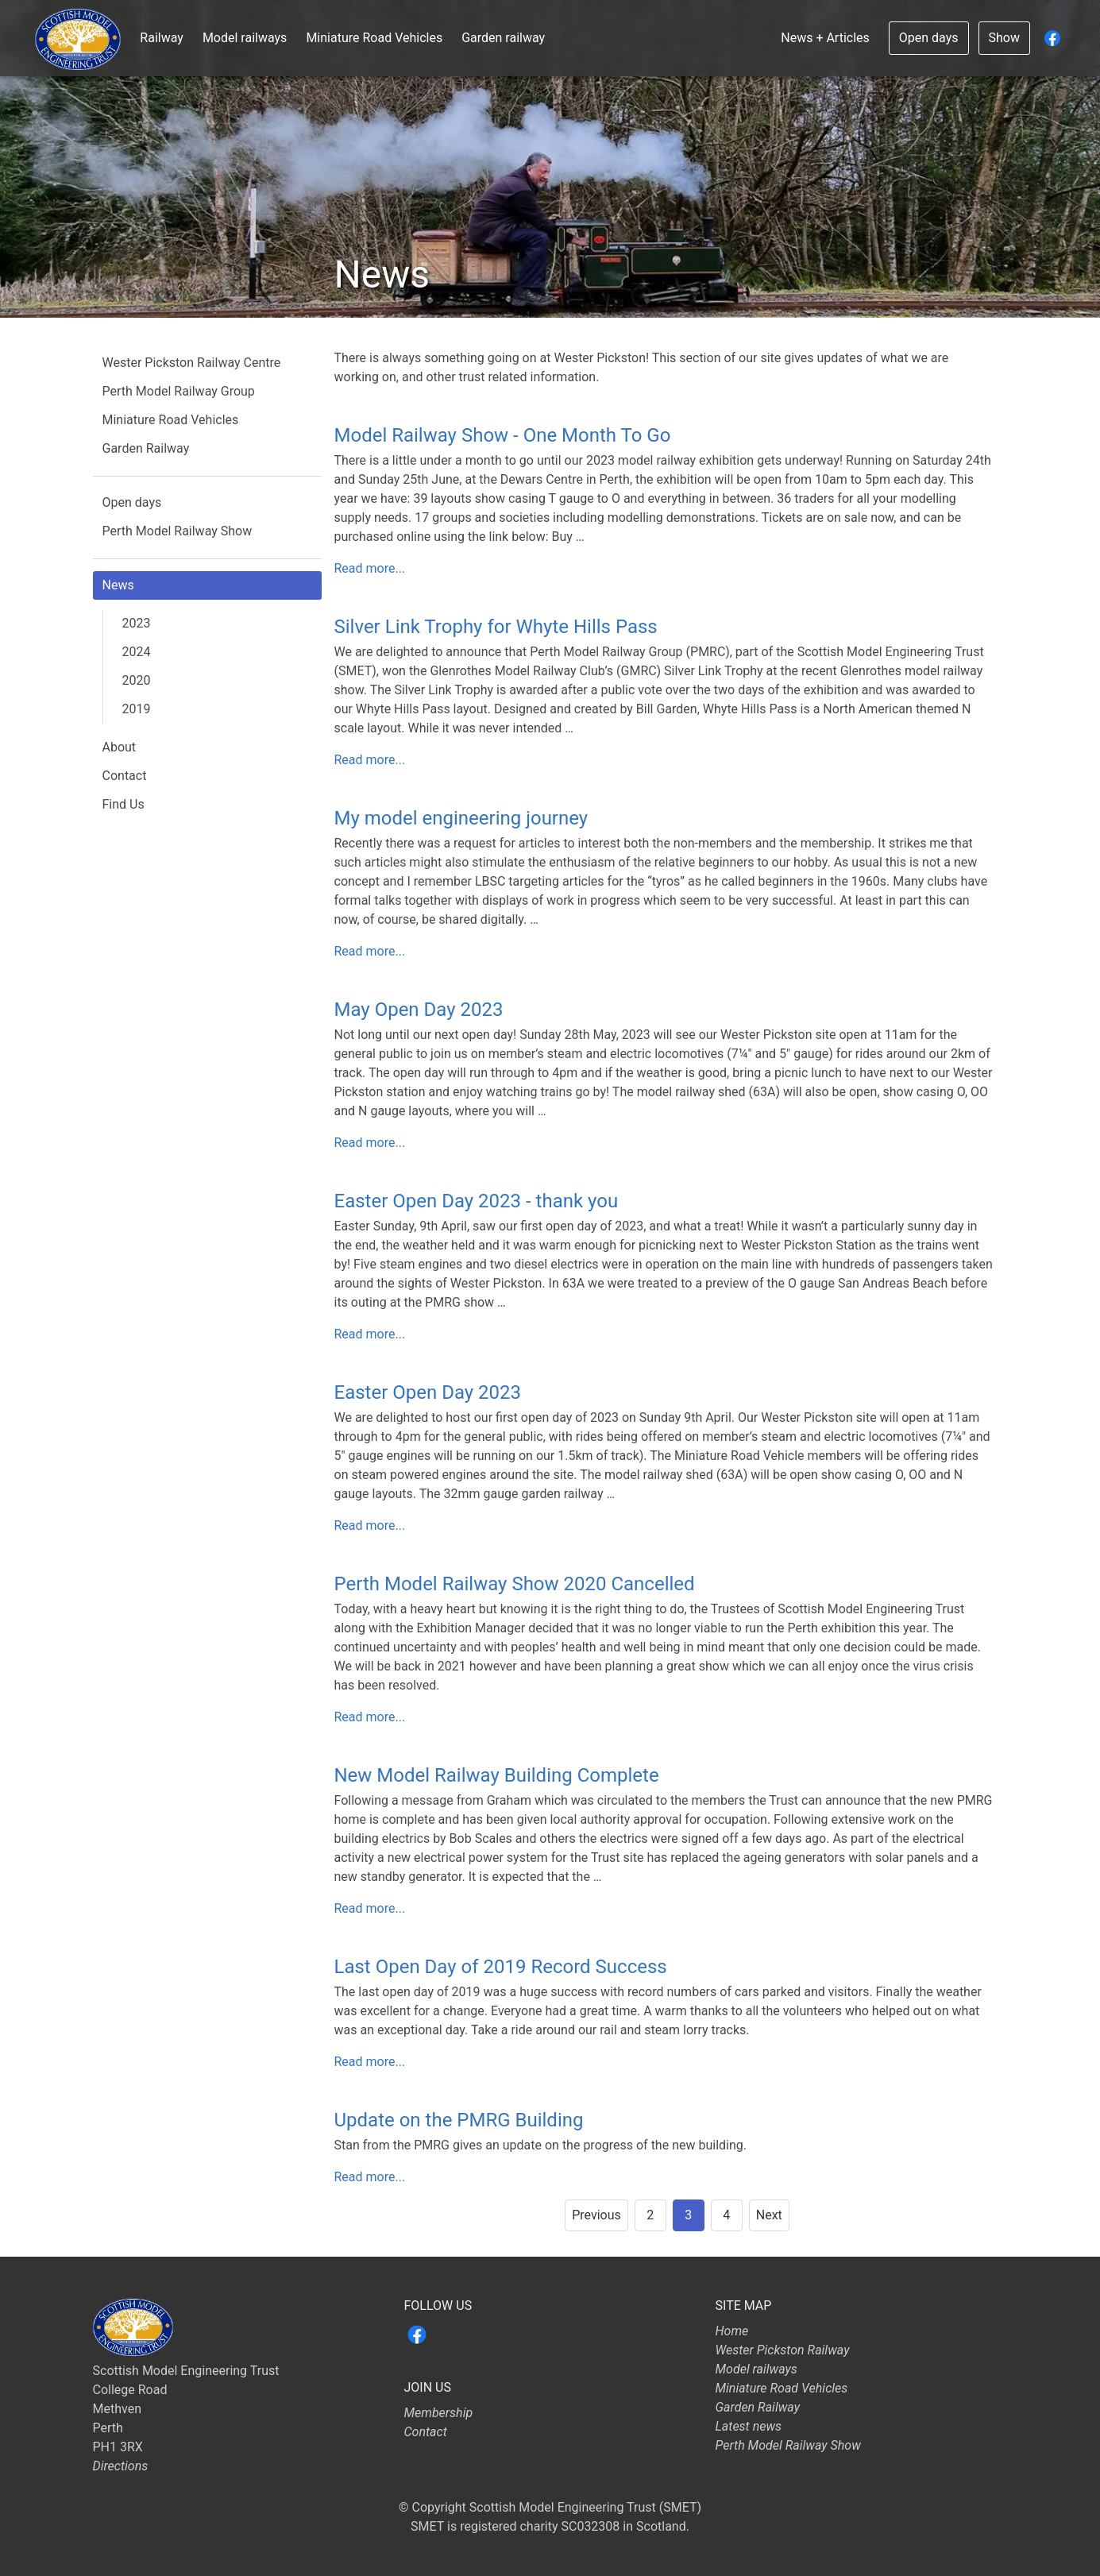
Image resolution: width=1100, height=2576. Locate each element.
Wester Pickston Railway (783, 2350)
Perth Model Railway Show (177, 531)
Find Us (123, 804)
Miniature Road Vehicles (374, 37)
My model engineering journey (461, 818)
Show (1004, 37)
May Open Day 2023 (419, 1009)
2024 (136, 651)
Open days (929, 37)
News (118, 585)
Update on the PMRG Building (459, 2120)
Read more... (370, 568)
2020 (136, 680)
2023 (136, 623)
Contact (124, 775)
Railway (161, 37)
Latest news (749, 2426)
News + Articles (825, 37)
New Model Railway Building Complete (496, 1775)
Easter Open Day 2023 (428, 1392)
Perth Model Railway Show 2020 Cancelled (514, 1584)
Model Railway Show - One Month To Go (502, 435)
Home (732, 2330)
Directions (121, 2466)
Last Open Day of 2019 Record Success (500, 1967)
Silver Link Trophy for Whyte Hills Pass (496, 627)
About (119, 747)
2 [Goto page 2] (650, 2215)
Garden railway (503, 37)
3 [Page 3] (688, 2215)
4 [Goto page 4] (726, 2215)
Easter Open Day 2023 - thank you (476, 1201)
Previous (596, 2215)
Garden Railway (146, 448)
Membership (438, 2412)
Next (769, 2215)
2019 (136, 708)
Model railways (245, 37)
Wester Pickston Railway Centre (191, 362)
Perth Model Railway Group (178, 391)
